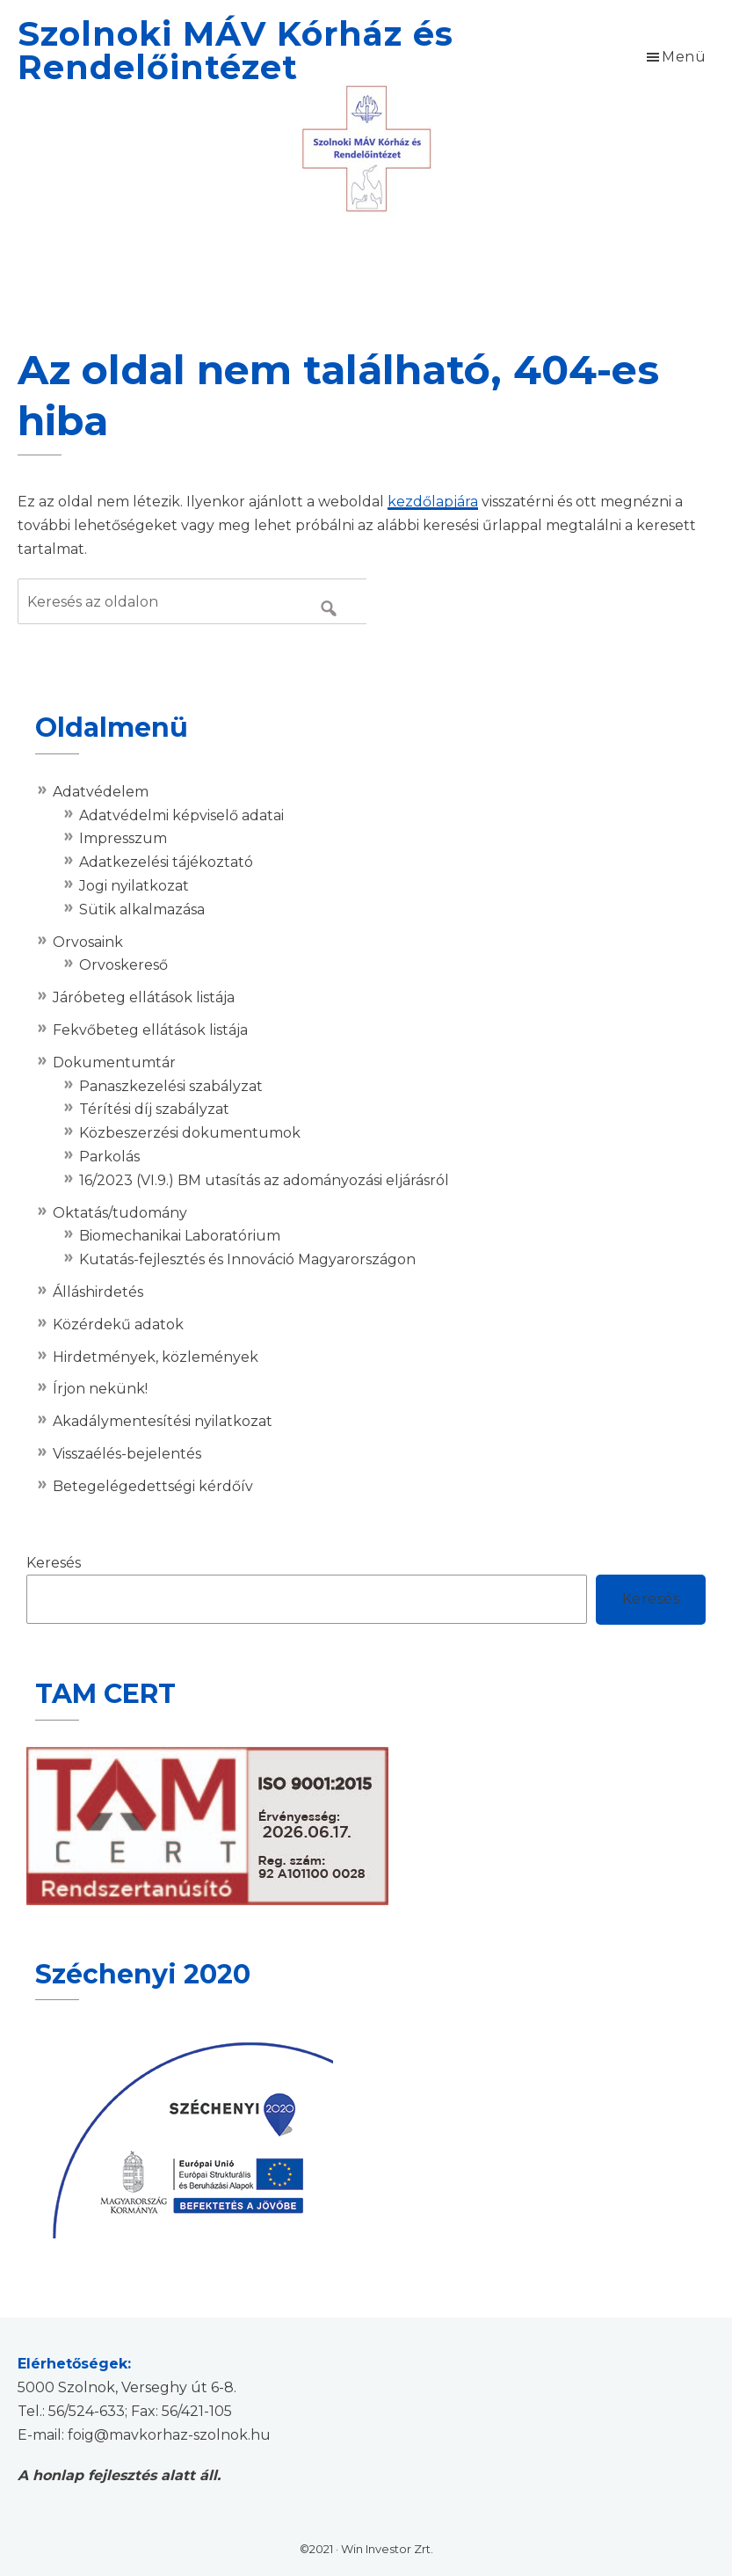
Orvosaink (88, 942)
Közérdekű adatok (118, 1324)
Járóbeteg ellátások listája (144, 997)
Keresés (53, 1562)
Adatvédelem (101, 791)
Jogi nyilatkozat (134, 885)
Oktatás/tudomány (120, 1212)
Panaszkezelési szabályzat (171, 1086)
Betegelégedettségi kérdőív (153, 1486)
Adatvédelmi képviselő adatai (181, 815)
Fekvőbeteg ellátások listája (150, 1030)
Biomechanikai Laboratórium (179, 1235)
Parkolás (109, 1156)
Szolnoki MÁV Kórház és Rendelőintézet (235, 50)
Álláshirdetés (98, 1292)
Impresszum (123, 838)
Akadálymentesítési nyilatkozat (162, 1421)
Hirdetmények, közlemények (155, 1357)
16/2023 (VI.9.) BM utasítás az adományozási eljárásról (264, 1180)
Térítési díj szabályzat (154, 1109)
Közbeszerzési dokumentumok (190, 1132)
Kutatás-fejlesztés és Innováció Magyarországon (247, 1259)
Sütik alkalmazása (142, 909)
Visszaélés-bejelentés (127, 1453)
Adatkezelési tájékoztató (166, 862)
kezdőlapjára (433, 501)
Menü (684, 56)
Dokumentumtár (114, 1062)
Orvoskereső (123, 965)
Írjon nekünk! (100, 1388)
